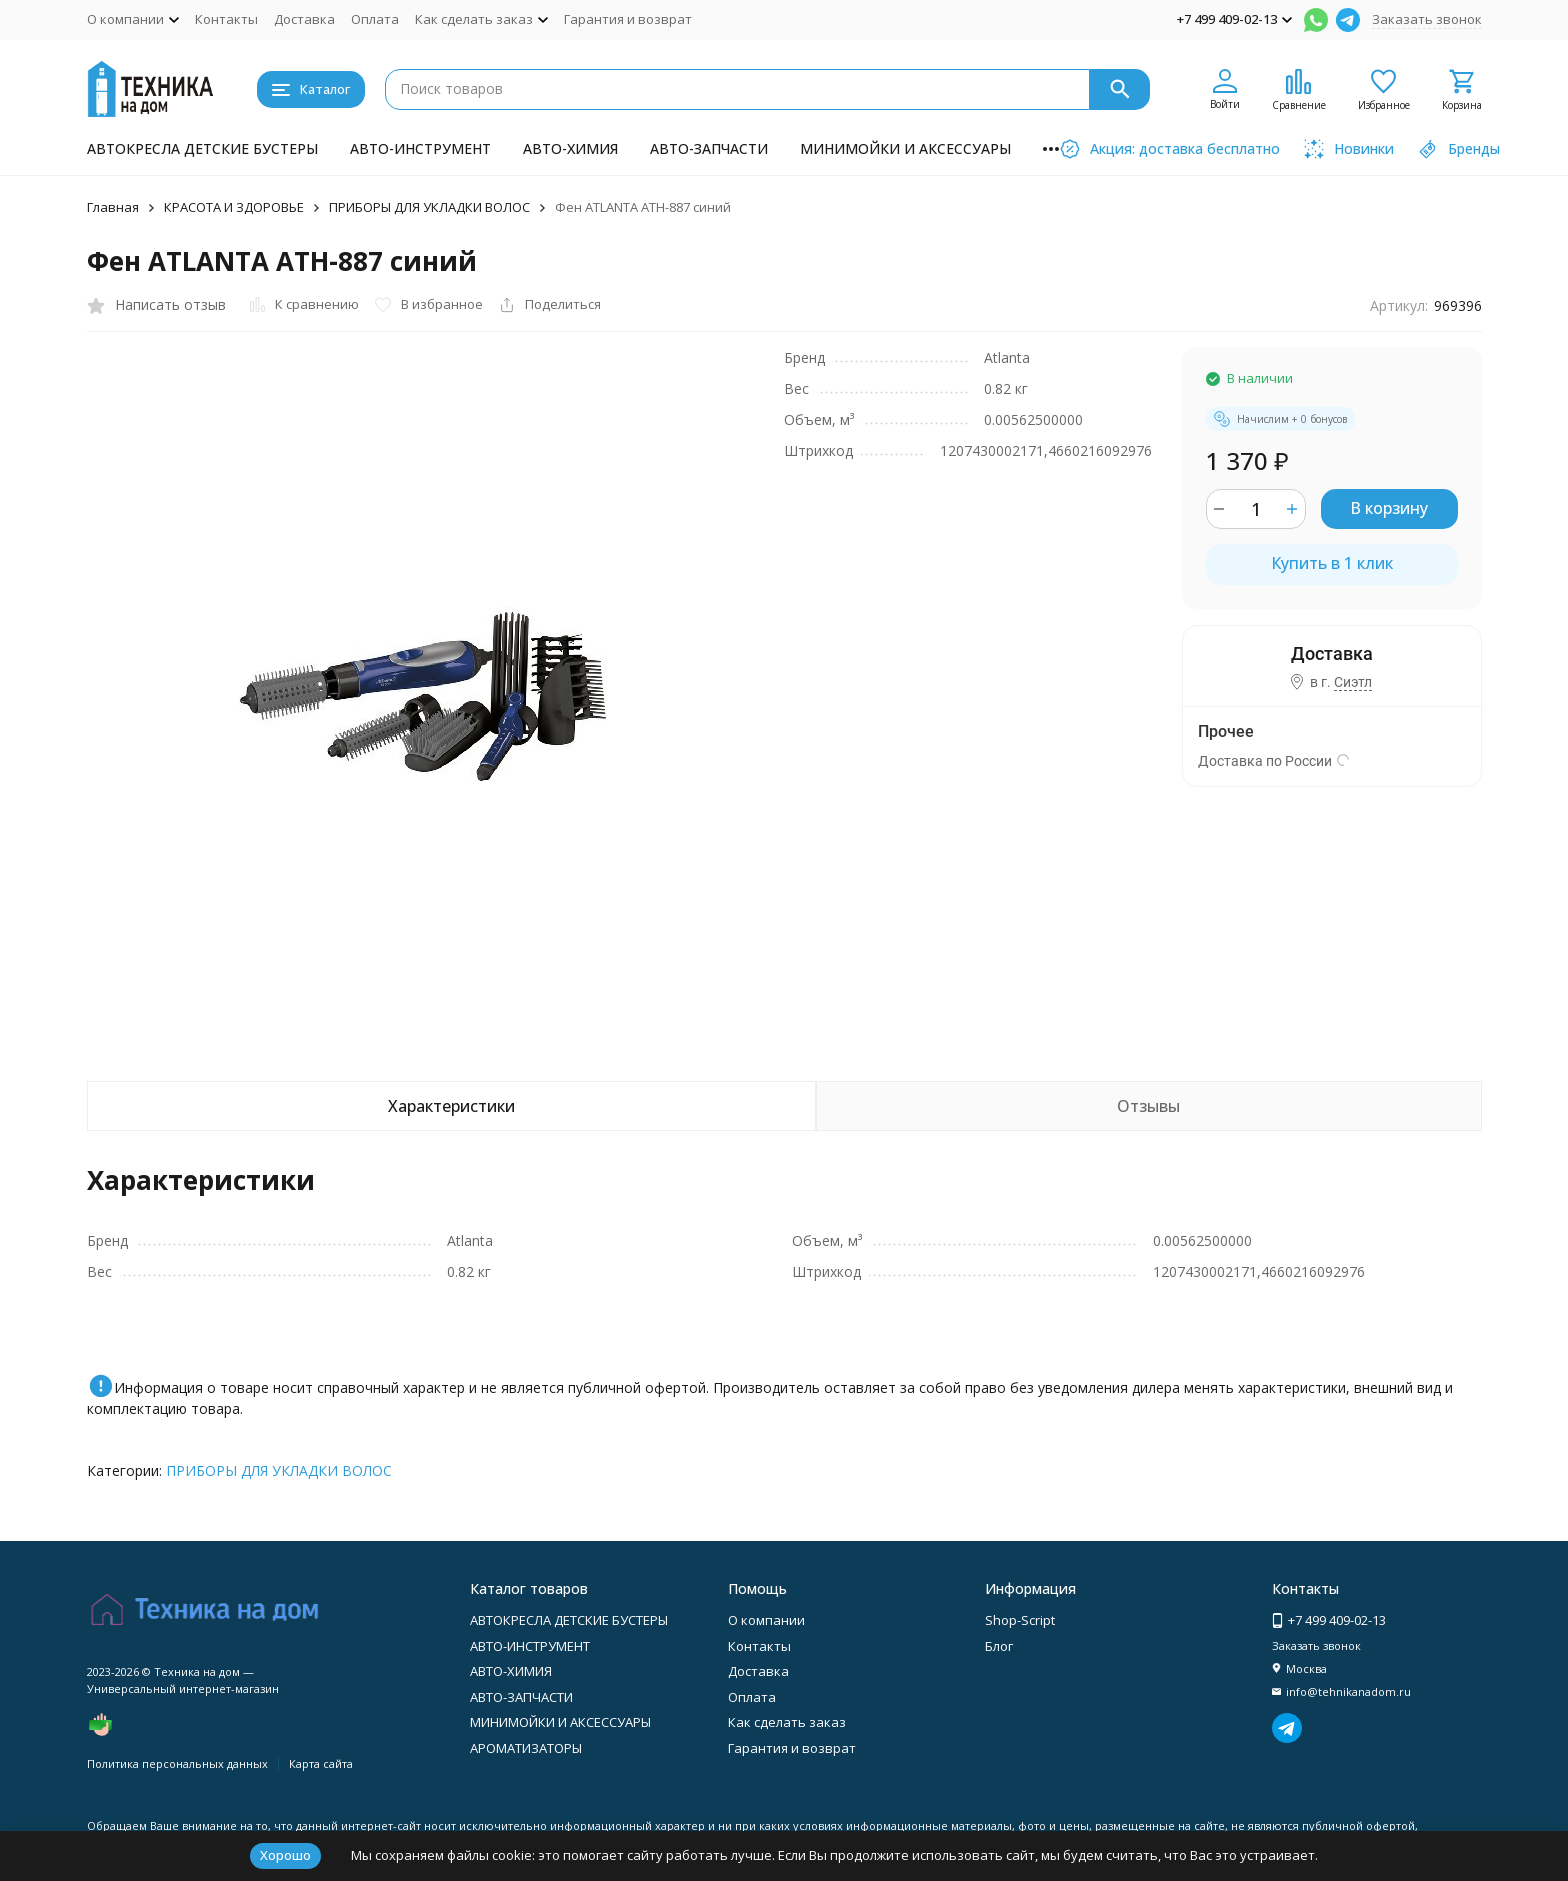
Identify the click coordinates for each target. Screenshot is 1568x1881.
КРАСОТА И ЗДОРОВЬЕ (234, 207)
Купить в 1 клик (1332, 563)
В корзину (1389, 508)
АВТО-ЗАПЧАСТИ (709, 148)
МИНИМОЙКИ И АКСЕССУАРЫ (905, 148)
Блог (999, 1646)
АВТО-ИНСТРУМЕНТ (420, 148)
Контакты (226, 19)
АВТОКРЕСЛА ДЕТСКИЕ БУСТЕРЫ (202, 148)
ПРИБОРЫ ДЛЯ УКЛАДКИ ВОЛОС (429, 207)
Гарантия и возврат (628, 19)
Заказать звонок (1427, 19)
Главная (113, 207)
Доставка (304, 19)
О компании (766, 1620)
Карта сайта (321, 1763)
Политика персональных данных (177, 1763)
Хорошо (285, 1855)
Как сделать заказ (787, 1722)
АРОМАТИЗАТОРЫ (526, 1748)
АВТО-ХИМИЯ (570, 148)
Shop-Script (1020, 1620)
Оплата (375, 19)
